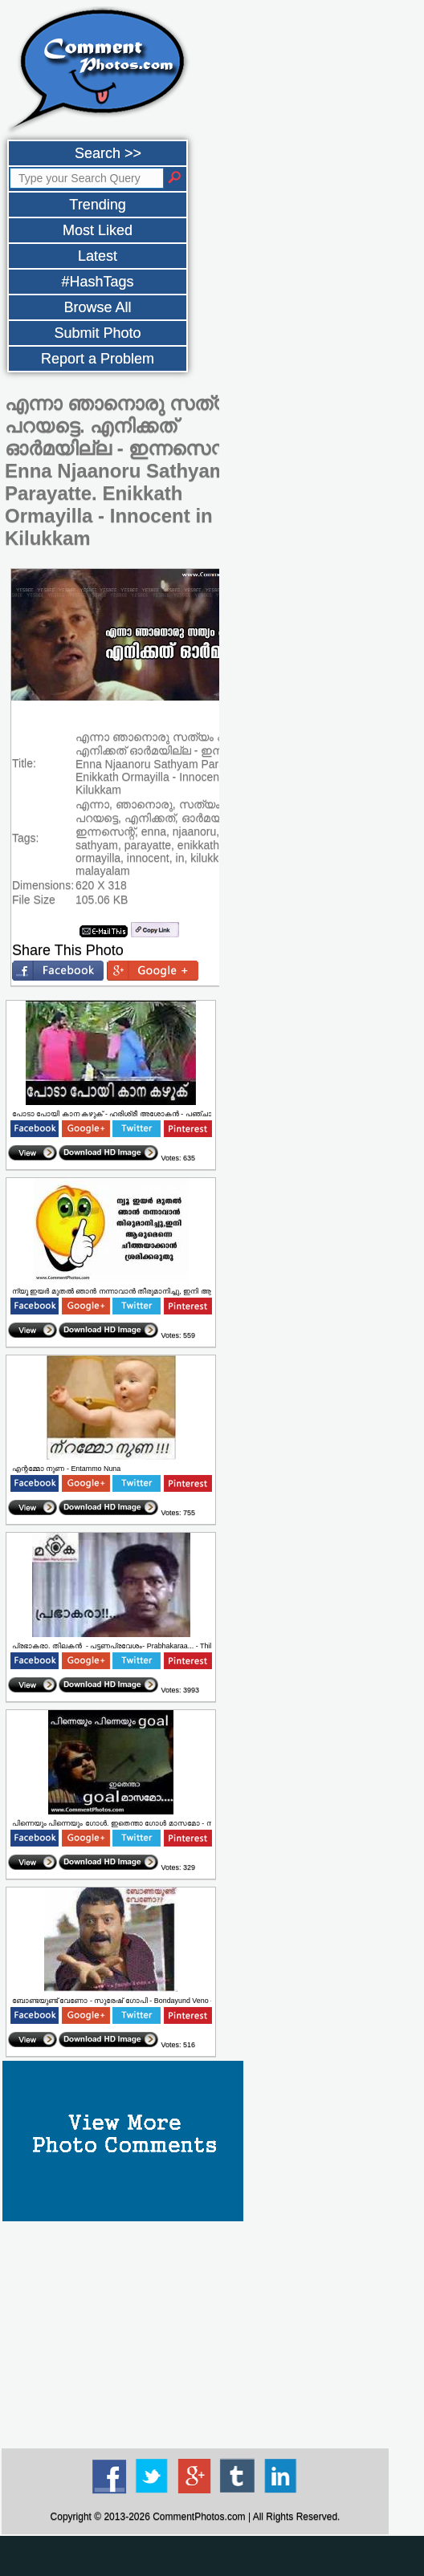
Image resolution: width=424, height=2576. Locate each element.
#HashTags (97, 282)
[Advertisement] (195, 2333)
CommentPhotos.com (199, 2516)
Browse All (97, 307)
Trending (97, 205)
